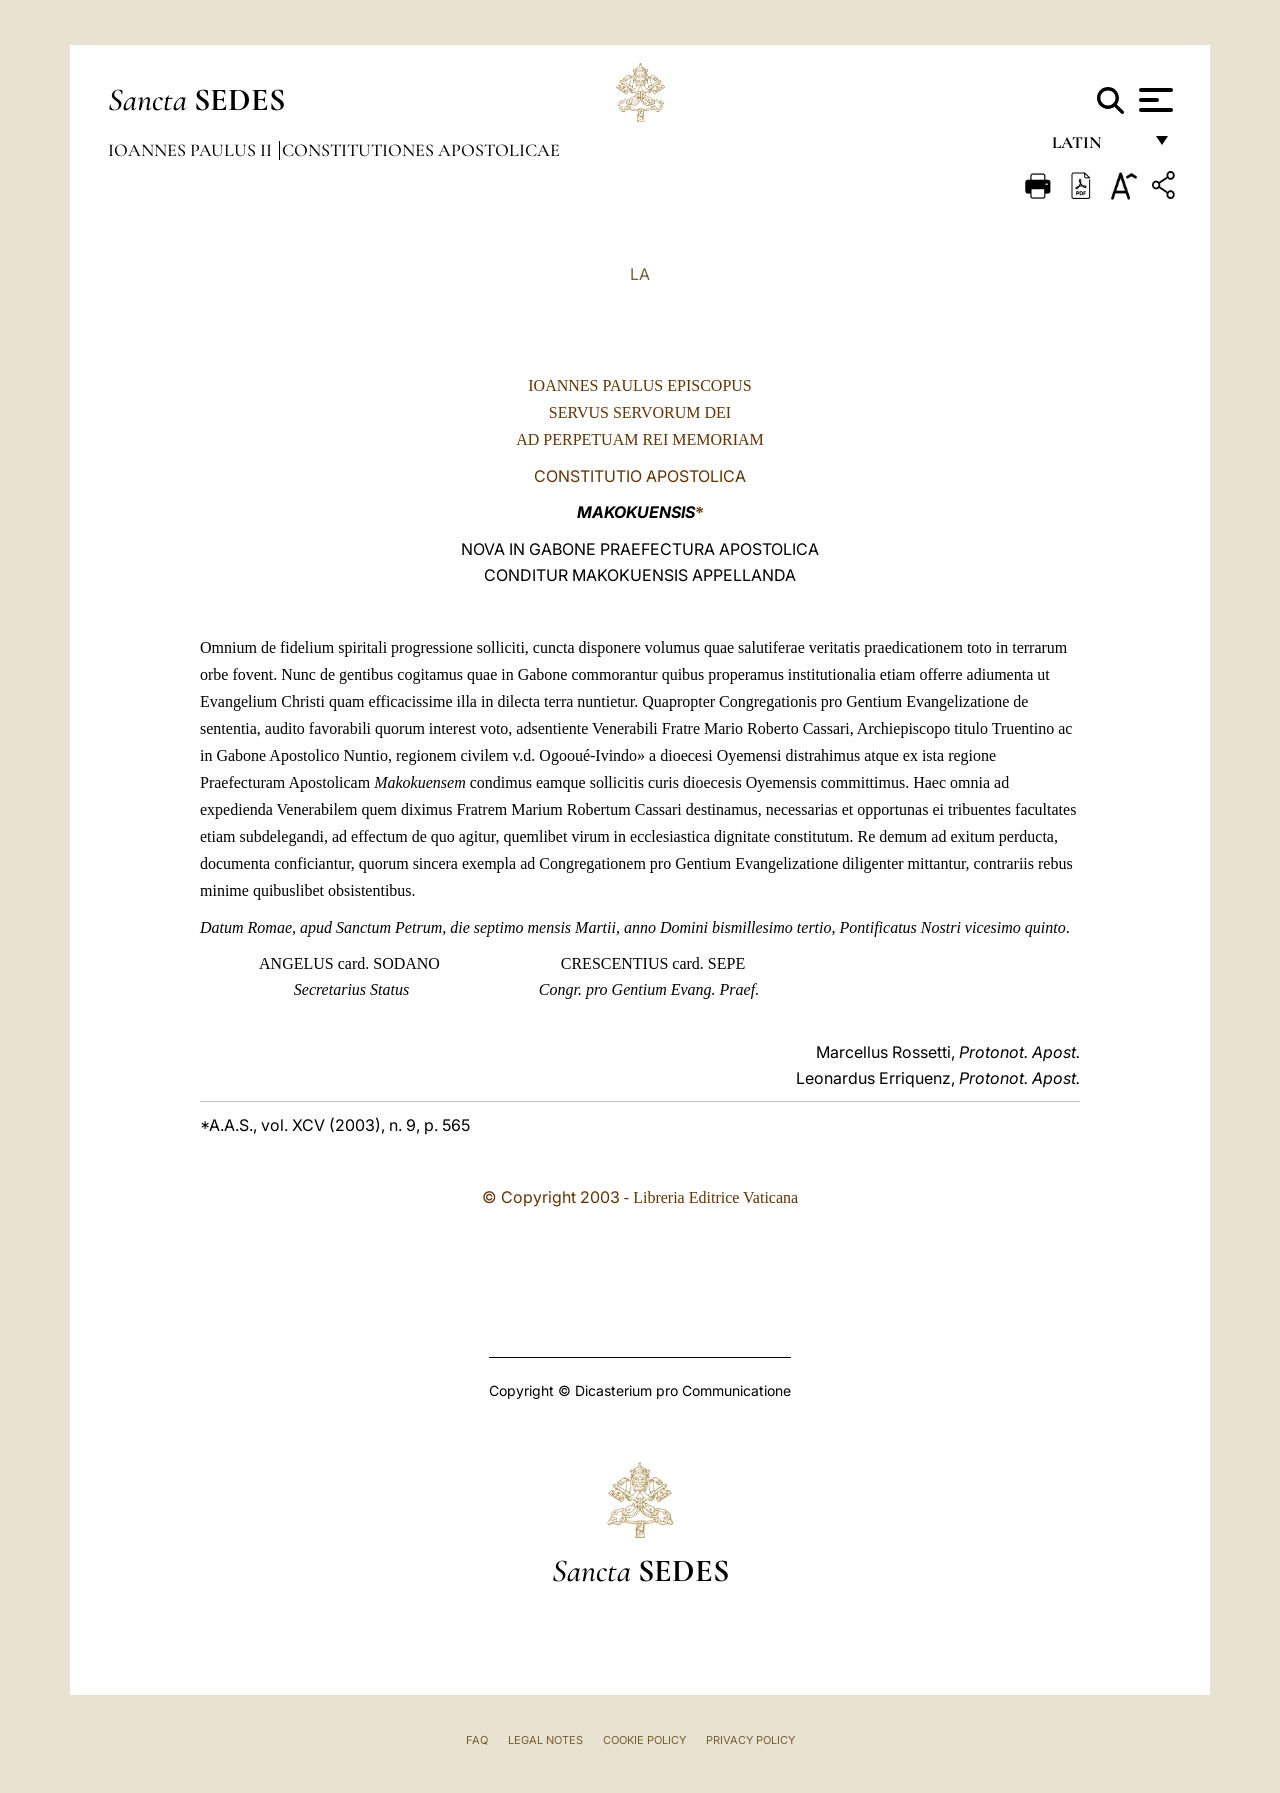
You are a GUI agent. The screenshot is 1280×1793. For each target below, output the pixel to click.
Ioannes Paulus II (192, 150)
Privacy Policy (750, 1740)
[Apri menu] (1153, 100)
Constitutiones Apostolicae (421, 150)
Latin (1096, 147)
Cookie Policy (644, 1740)
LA (640, 274)
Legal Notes (545, 1740)
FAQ (477, 1740)
